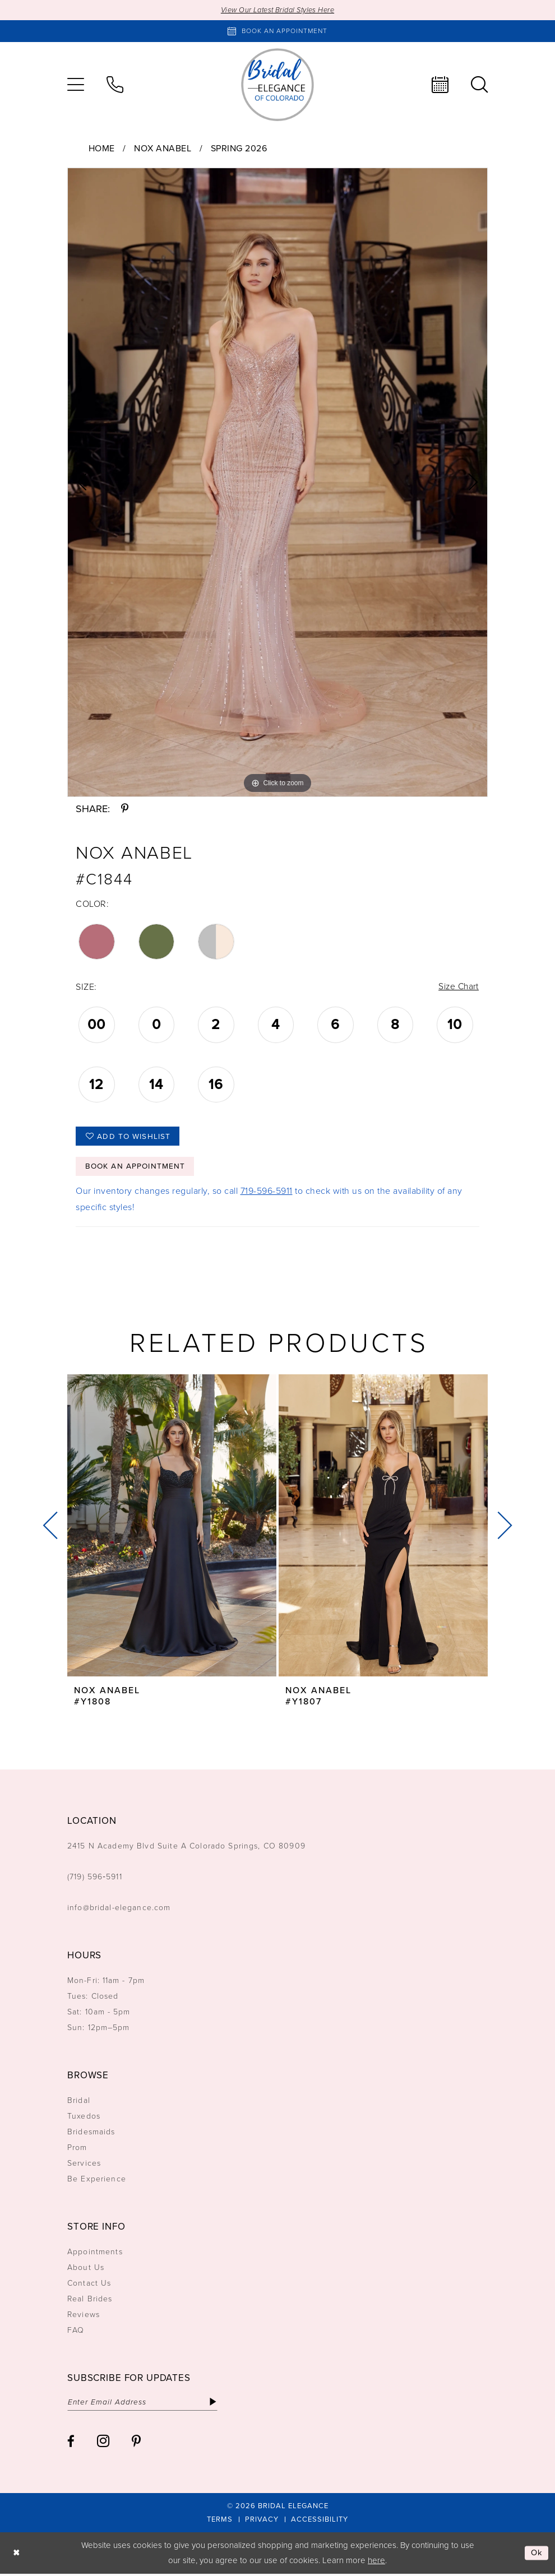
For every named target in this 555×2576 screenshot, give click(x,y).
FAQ (75, 2332)
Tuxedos (83, 2118)
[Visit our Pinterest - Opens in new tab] (136, 2443)
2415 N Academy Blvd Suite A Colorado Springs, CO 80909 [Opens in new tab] (186, 1848)
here (376, 2562)
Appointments (95, 2254)
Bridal (78, 2103)
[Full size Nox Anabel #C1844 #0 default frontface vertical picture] (277, 482)
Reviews (83, 2317)
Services (84, 2165)
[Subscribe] (216, 2404)
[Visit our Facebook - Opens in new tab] (71, 2443)
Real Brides (90, 2301)
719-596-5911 (266, 1193)
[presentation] (171, 1528)
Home (102, 148)
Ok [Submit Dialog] (537, 2555)
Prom (77, 2150)
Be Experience (96, 2181)
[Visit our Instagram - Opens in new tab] (103, 2443)
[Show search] (479, 85)
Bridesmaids (91, 2134)
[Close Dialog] (16, 2555)
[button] (75, 85)
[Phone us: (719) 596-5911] (115, 85)
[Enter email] (144, 2404)
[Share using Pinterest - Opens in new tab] (124, 809)
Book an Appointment (136, 1168)
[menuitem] (75, 85)
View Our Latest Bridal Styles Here (278, 9)
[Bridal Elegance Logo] (277, 85)
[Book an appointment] (277, 31)
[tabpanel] (277, 482)
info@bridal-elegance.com (119, 1910)
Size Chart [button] (458, 987)
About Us (85, 2270)
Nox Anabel (162, 148)
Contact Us (89, 2285)
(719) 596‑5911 (94, 1879)
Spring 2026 (239, 148)
